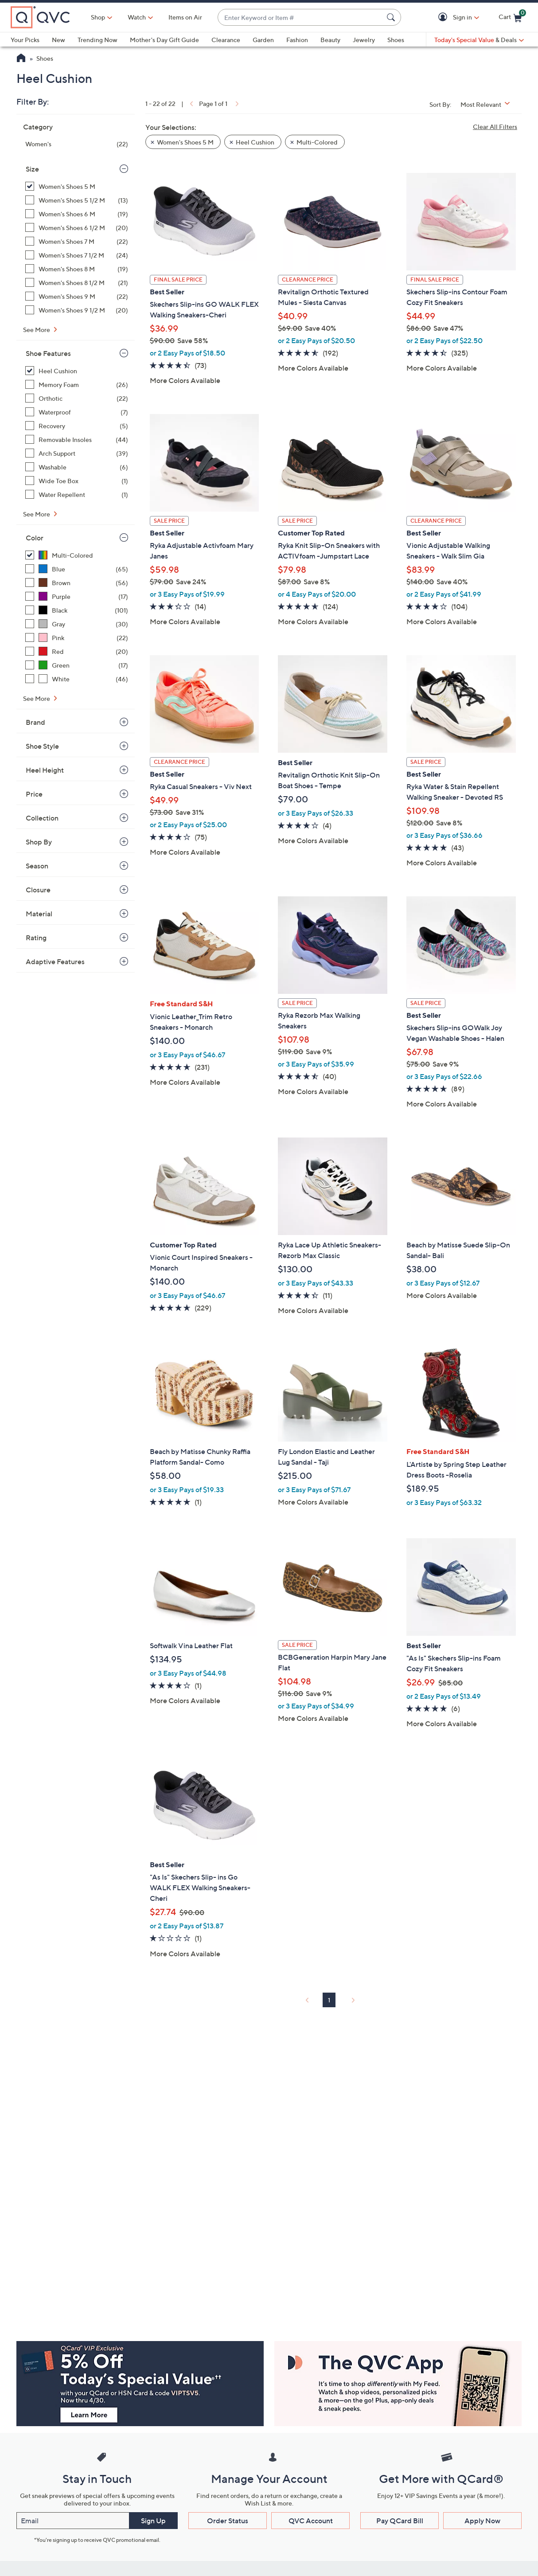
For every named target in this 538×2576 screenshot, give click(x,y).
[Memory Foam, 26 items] (76, 384)
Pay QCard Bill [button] (399, 2520)
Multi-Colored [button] (317, 142)
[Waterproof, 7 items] (76, 412)
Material (39, 913)
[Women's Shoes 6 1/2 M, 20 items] (76, 227)
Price (34, 794)
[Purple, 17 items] (76, 596)
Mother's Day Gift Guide (164, 39)
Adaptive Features (55, 961)
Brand (35, 722)
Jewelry (364, 39)
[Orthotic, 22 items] (76, 398)
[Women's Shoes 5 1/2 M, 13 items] (76, 200)
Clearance (225, 39)
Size (32, 168)
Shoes (395, 39)
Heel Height (45, 770)
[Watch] (137, 17)
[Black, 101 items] (76, 610)
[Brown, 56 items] (76, 582)
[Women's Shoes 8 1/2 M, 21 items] (76, 282)
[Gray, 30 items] (76, 624)
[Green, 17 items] (76, 665)
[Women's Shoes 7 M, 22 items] (76, 241)
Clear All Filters (495, 126)
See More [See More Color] (37, 698)
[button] (444, 17)
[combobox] (300, 17)
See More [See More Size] (37, 329)
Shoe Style (42, 746)
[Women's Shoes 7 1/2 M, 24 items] (76, 255)
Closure (38, 889)
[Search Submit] (392, 17)
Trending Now (97, 39)
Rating (36, 937)
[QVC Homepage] (21, 59)
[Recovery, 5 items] (76, 425)
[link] (190, 103)
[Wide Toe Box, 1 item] (76, 480)
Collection (42, 817)
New (58, 39)
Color (34, 537)
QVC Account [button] (310, 2520)
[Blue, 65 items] (76, 569)
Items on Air (185, 17)
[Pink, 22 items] (76, 637)
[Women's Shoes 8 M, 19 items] (76, 269)
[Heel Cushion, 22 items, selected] (76, 370)
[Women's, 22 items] (76, 144)
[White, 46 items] (76, 679)
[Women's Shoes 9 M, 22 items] (76, 296)
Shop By (39, 841)
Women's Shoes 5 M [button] (185, 142)
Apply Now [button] (482, 2520)
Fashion (297, 39)
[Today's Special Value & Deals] (479, 40)
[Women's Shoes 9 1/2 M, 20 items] (76, 310)
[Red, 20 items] (76, 651)
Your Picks (25, 39)
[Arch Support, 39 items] (76, 453)
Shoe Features (48, 353)
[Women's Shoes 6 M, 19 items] (76, 214)
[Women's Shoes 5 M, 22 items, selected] (76, 186)
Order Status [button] (227, 2520)
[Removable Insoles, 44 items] (76, 439)
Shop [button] (98, 17)
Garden (263, 39)
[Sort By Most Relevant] (488, 104)
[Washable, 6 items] (76, 467)
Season (37, 865)
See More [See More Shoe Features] (37, 514)
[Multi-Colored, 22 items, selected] (76, 555)
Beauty (330, 39)
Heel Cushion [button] (255, 142)
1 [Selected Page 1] (329, 2000)
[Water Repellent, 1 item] (76, 494)
